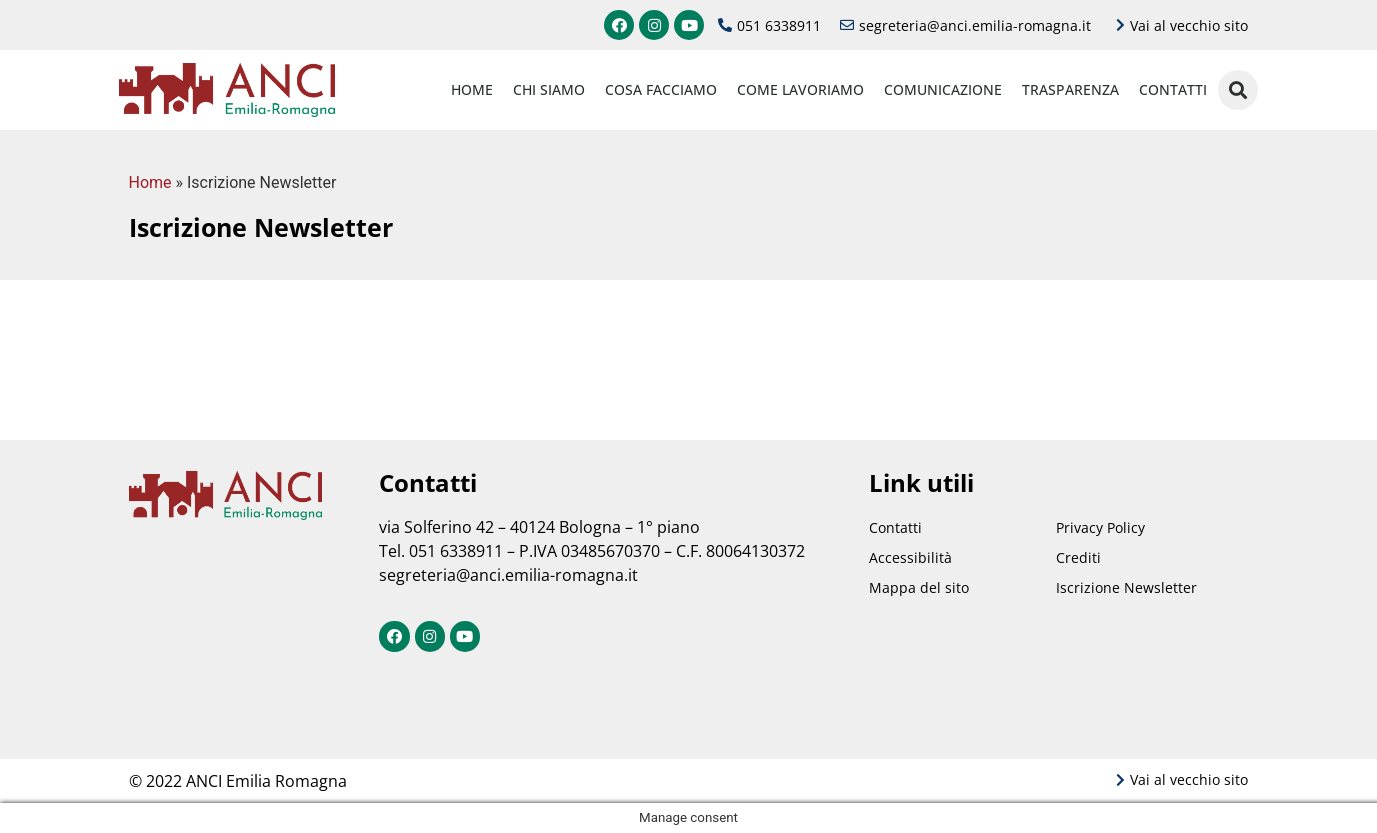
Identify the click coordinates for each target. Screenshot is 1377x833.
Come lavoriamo (800, 89)
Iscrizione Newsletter (1126, 587)
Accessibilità (910, 557)
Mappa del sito (919, 587)
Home (472, 89)
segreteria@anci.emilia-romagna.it (508, 575)
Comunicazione (943, 89)
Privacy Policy (1100, 527)
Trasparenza (1070, 89)
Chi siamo (549, 89)
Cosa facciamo (661, 89)
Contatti (1173, 89)
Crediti (1078, 557)
